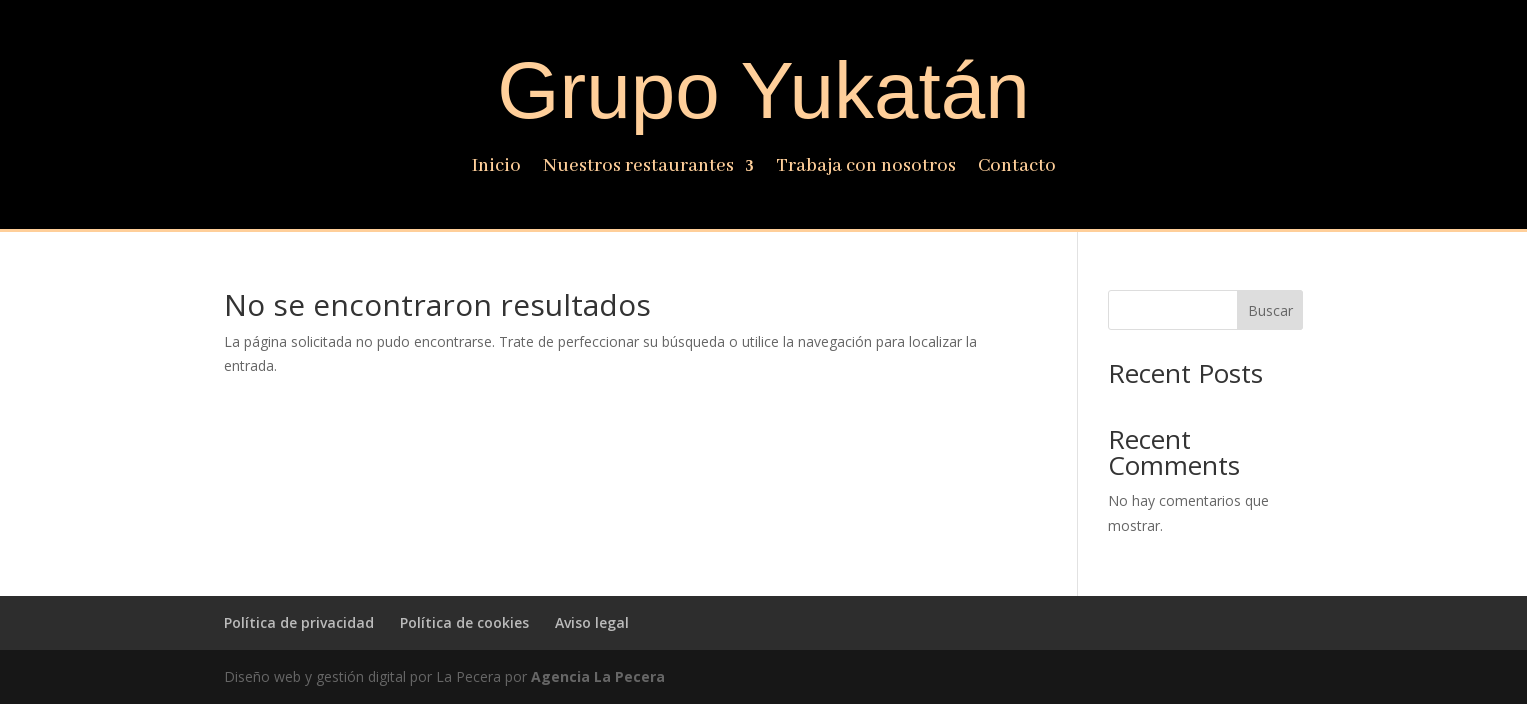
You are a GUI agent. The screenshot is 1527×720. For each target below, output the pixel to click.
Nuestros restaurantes (638, 168)
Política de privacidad (299, 622)
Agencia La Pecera (598, 676)
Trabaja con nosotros (866, 168)
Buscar (1270, 310)
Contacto (1017, 168)
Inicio (496, 168)
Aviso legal (592, 622)
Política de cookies (464, 622)
